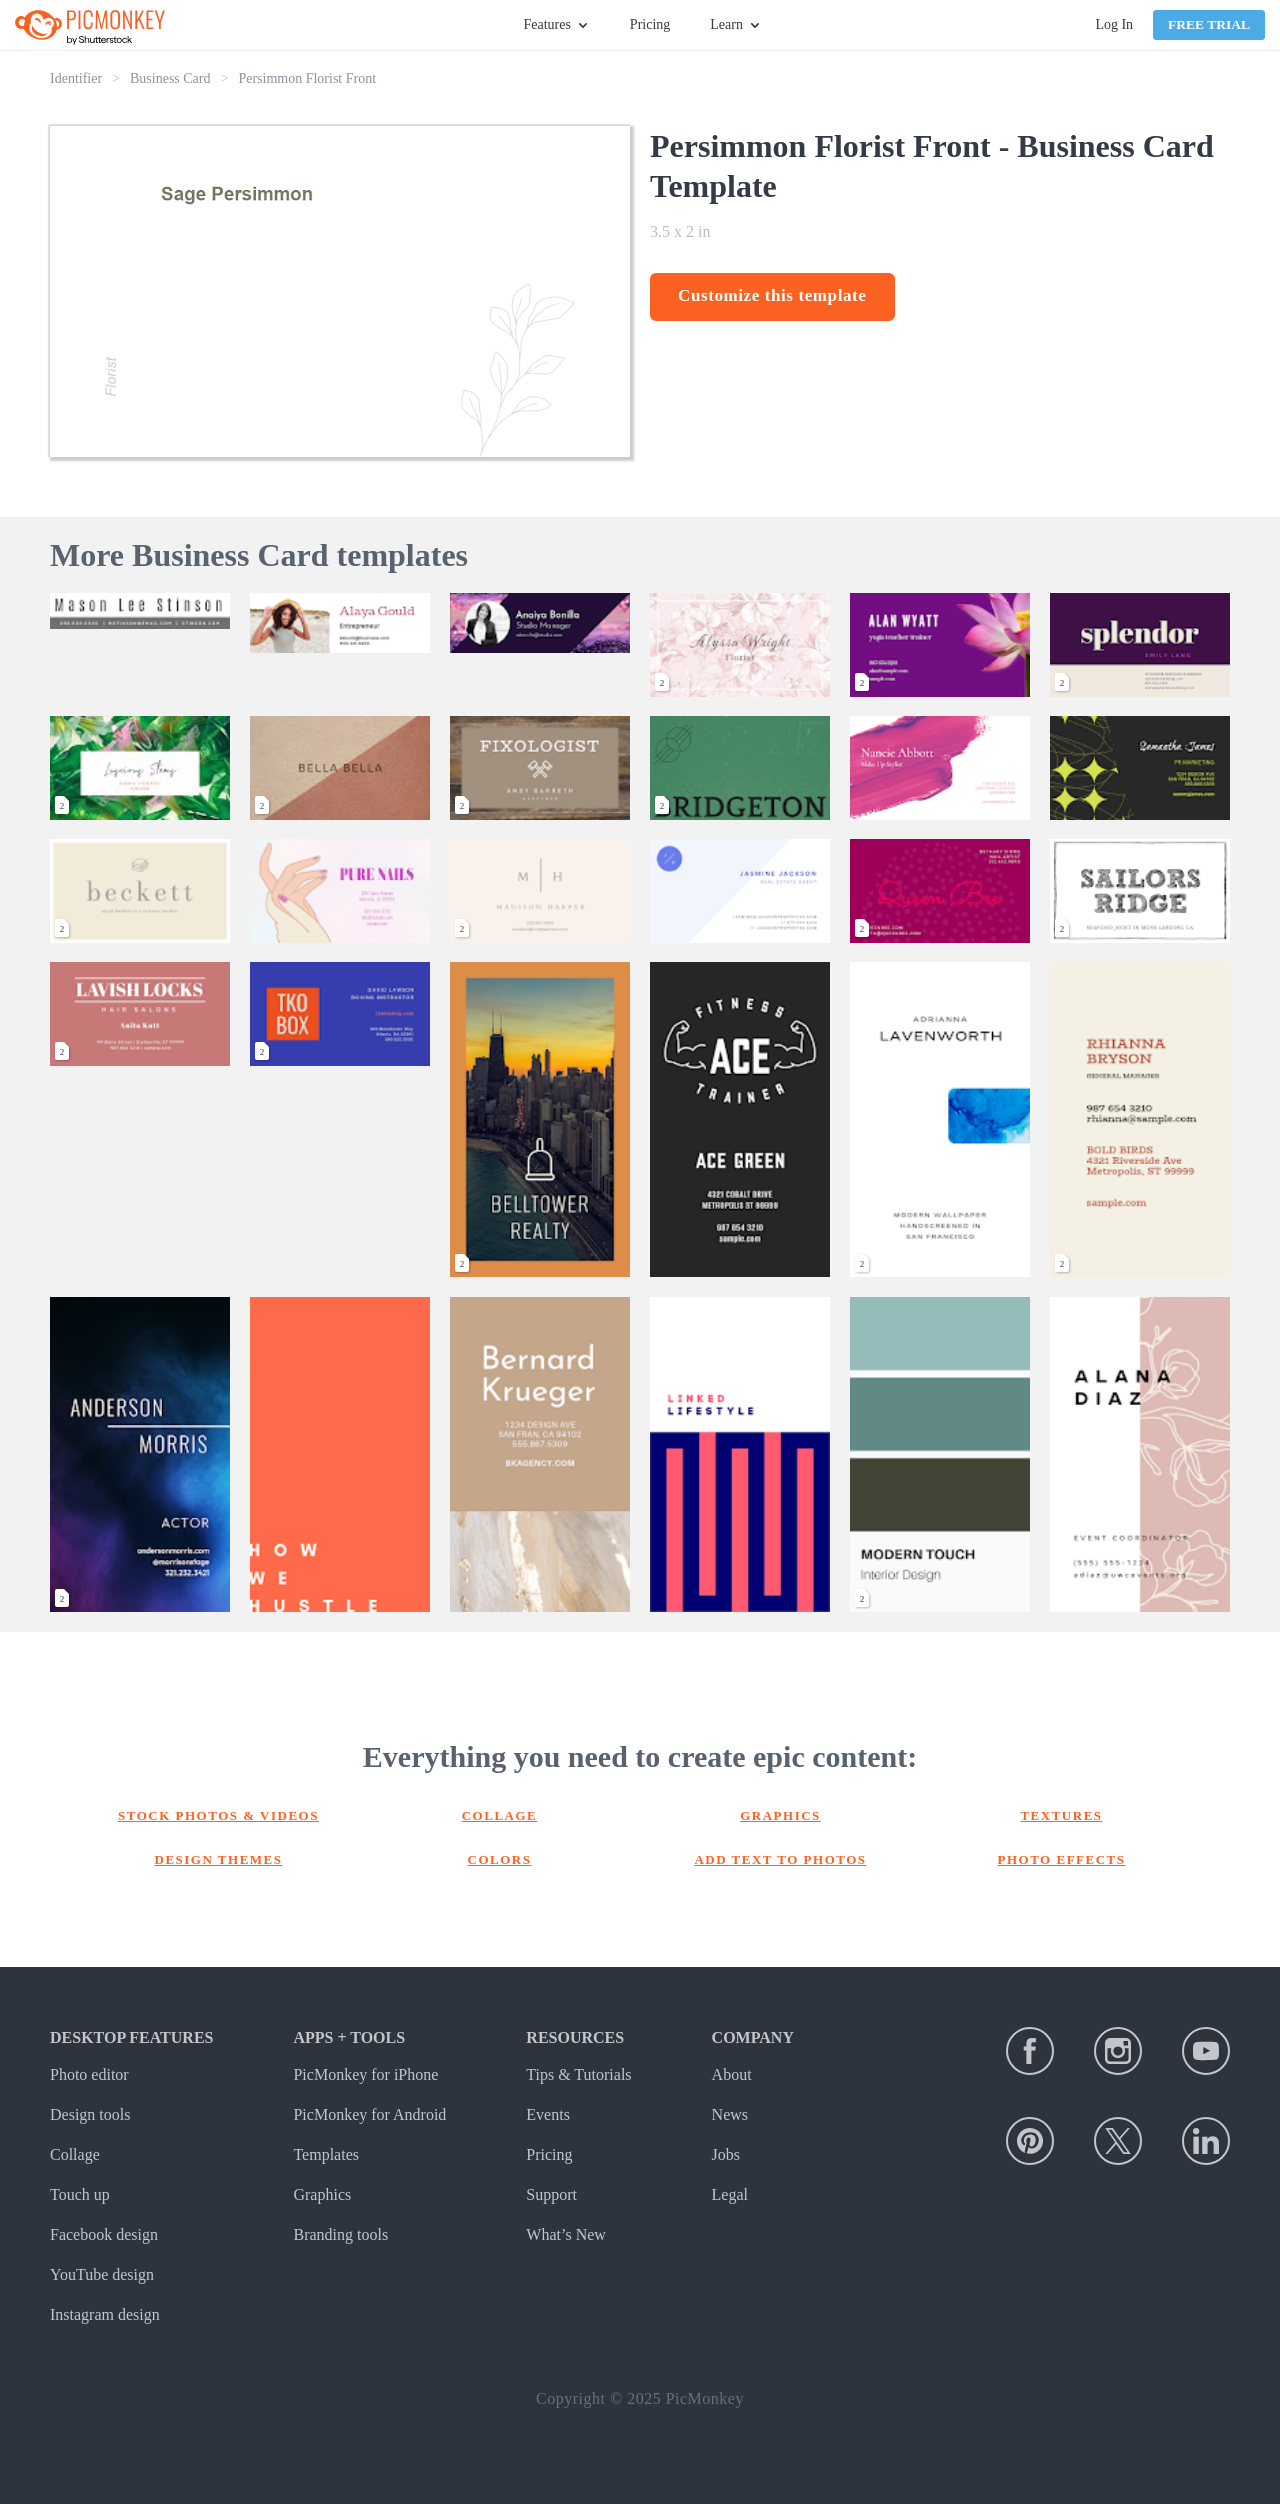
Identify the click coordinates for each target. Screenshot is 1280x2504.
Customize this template (772, 295)
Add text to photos (780, 1859)
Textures (1061, 1815)
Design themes (219, 1859)
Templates (326, 2154)
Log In (1114, 24)
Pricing (650, 24)
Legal (730, 2194)
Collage (500, 1815)
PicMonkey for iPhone (365, 2074)
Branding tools (340, 2234)
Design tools (90, 2114)
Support (551, 2194)
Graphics (780, 1815)
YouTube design (102, 2274)
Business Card (170, 78)
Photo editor (89, 2074)
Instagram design (105, 2314)
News (730, 2114)
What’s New (566, 2234)
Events (548, 2114)
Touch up (80, 2194)
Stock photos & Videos (218, 1815)
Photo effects (1062, 1859)
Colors (500, 1859)
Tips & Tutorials (578, 2074)
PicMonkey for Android (369, 2114)
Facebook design (104, 2234)
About (732, 2074)
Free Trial (1209, 24)
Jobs (726, 2154)
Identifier (76, 78)
